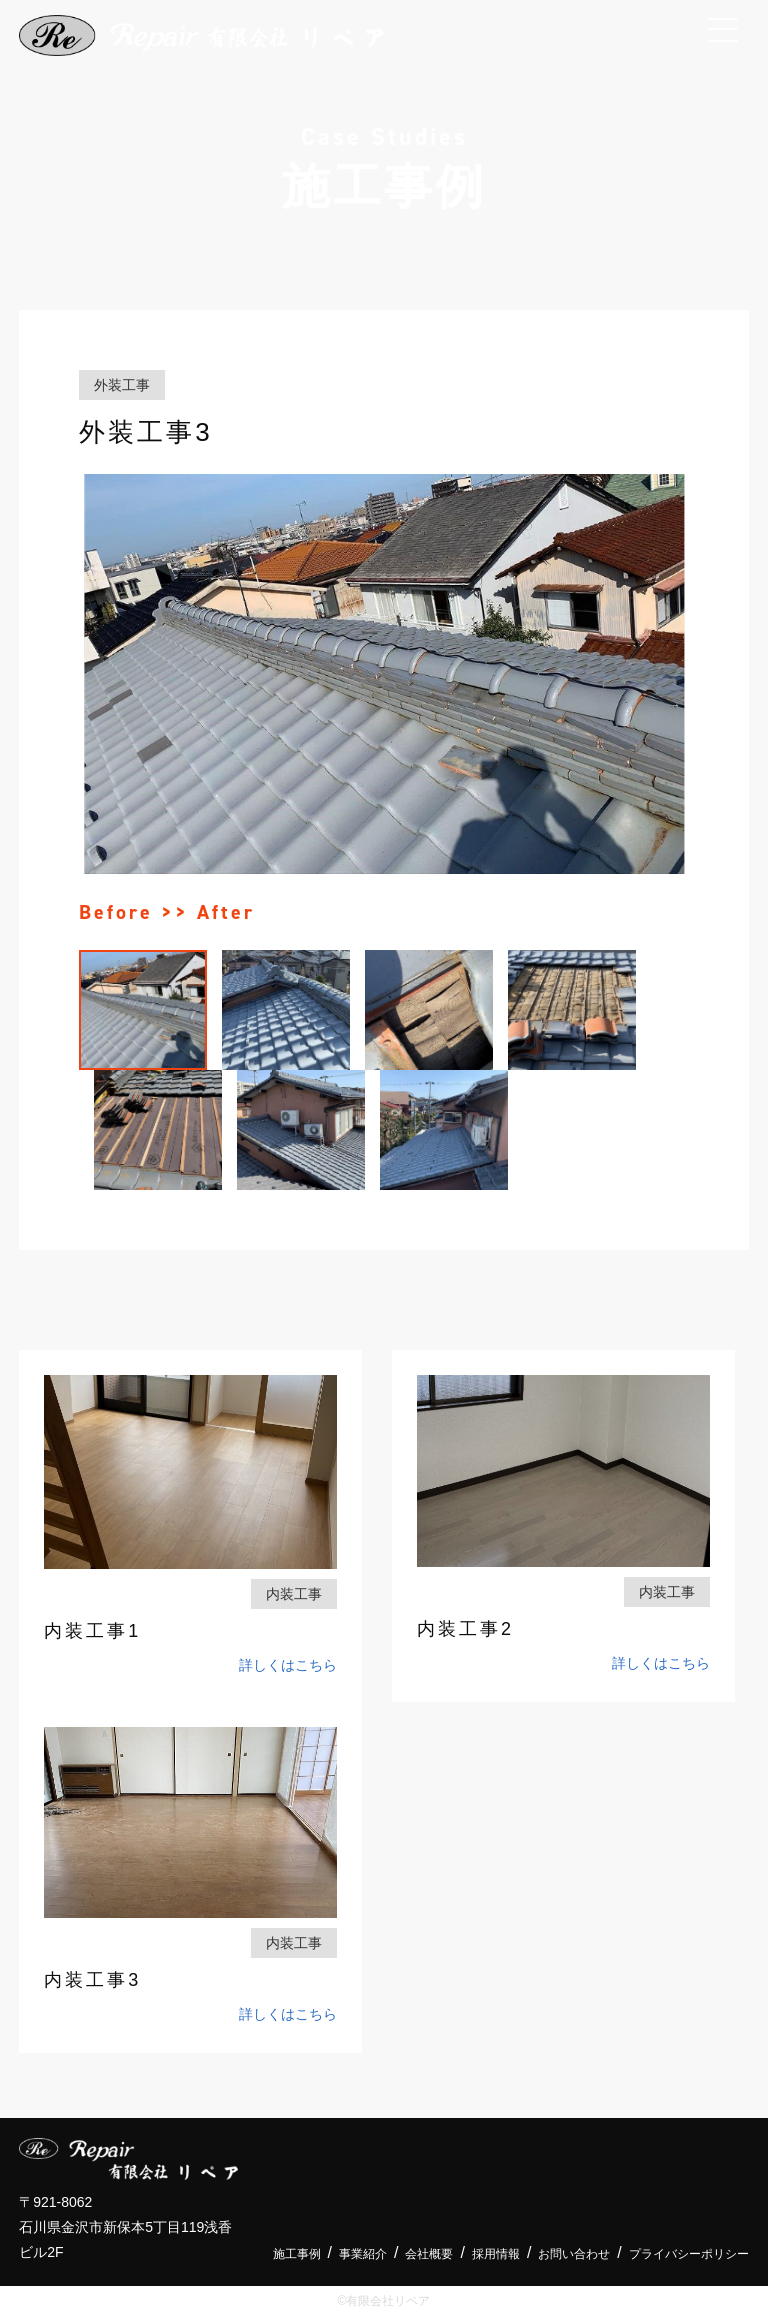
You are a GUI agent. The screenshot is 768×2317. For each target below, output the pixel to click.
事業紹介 (363, 2254)
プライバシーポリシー (689, 2254)
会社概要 (429, 2254)
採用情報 (496, 2254)
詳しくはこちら (288, 1665)
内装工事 (294, 1594)
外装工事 (122, 385)
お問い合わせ (574, 2254)
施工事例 (297, 2254)
